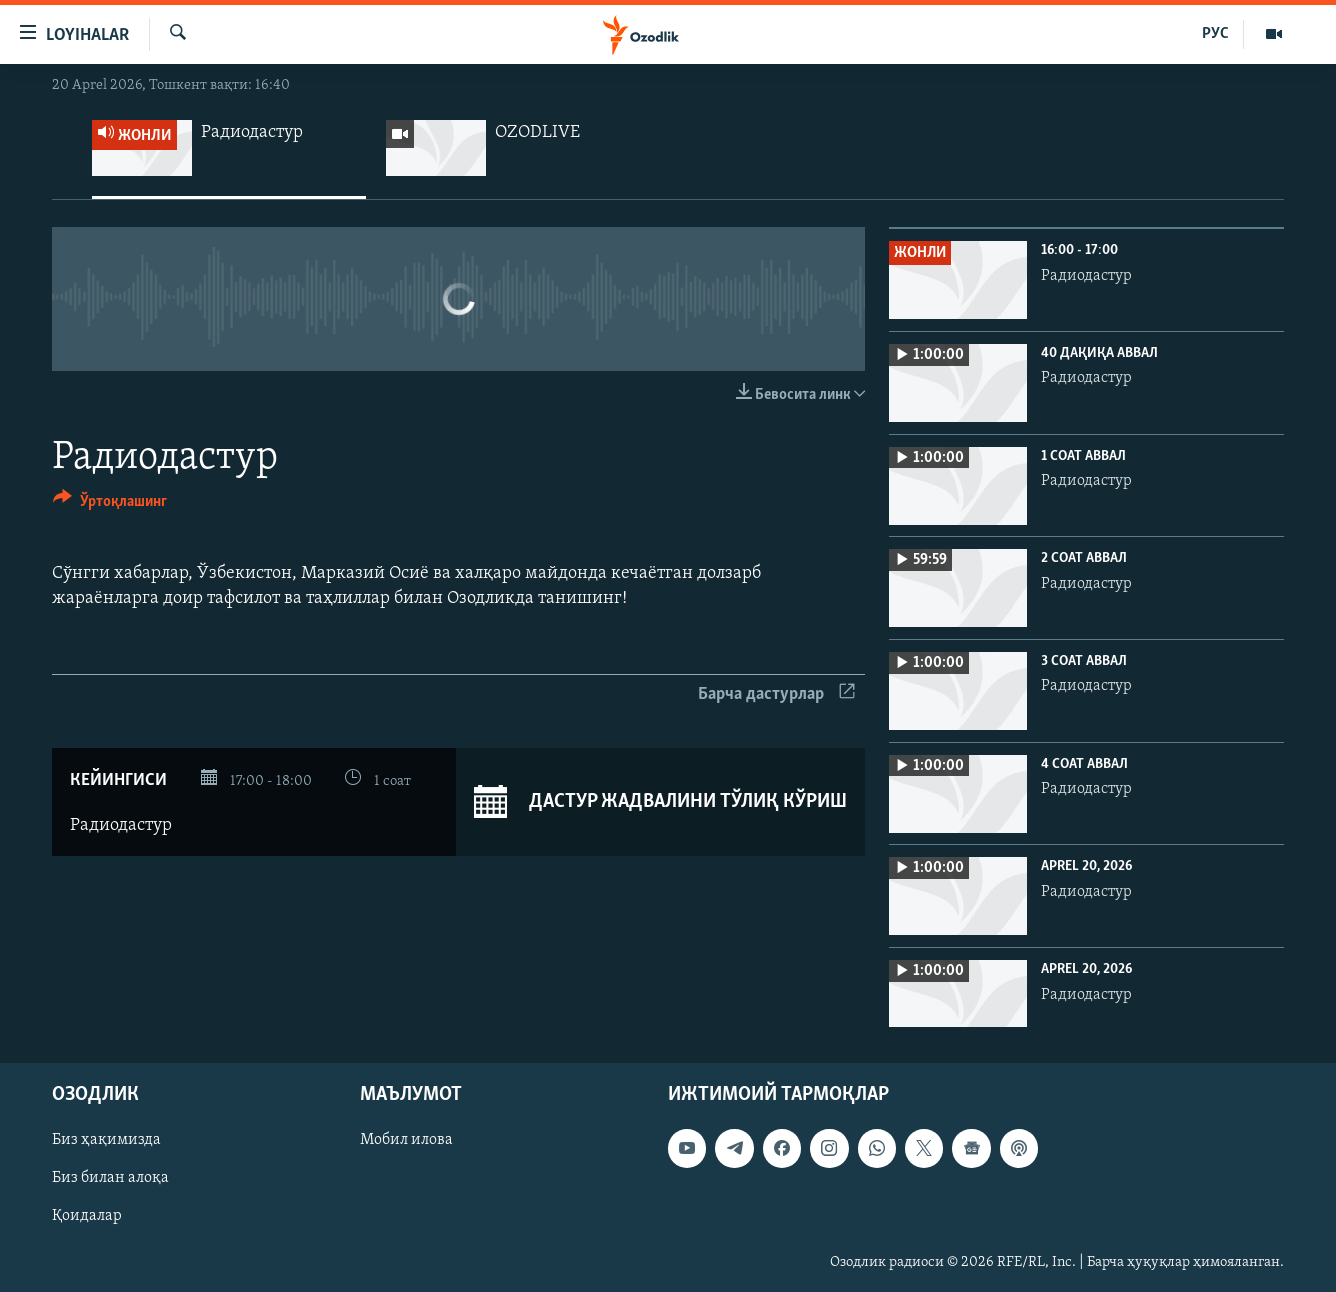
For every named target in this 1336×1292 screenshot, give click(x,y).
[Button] (110, 504)
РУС (1215, 34)
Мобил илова (406, 1141)
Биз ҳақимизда (106, 1141)
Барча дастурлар (776, 694)
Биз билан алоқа (110, 1179)
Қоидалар (87, 1217)
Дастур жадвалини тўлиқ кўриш (660, 802)
